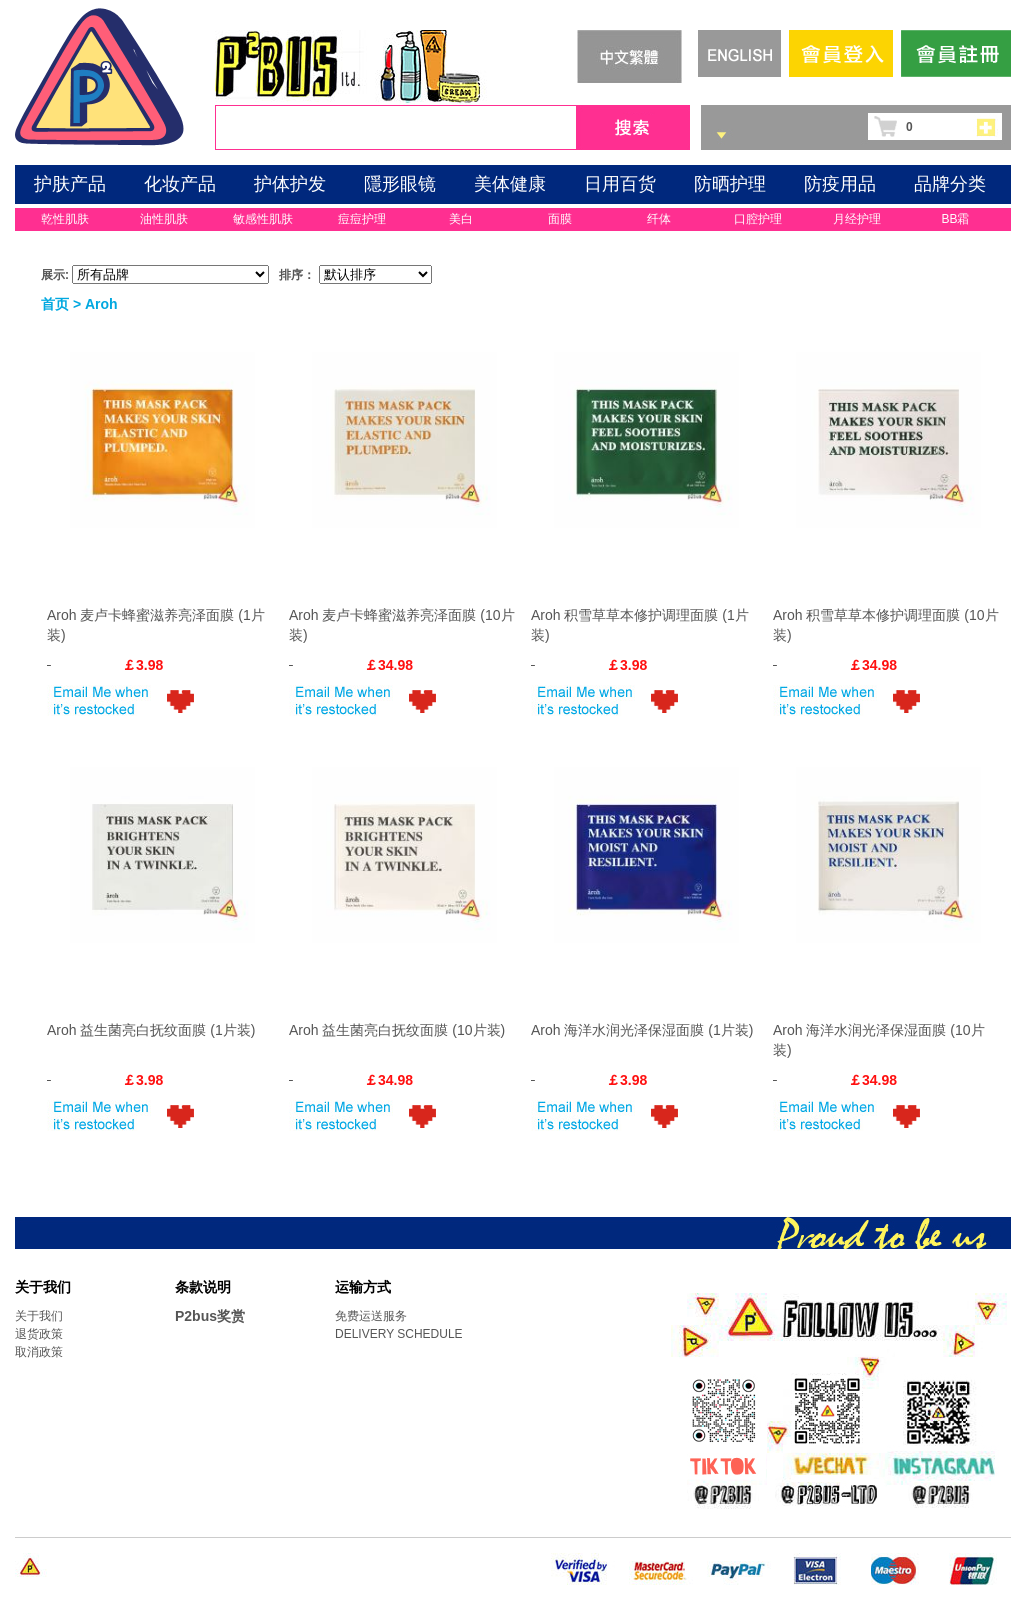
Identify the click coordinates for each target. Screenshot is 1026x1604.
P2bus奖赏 (210, 1316)
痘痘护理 (362, 219)
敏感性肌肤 (263, 219)
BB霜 (955, 219)
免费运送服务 (371, 1316)
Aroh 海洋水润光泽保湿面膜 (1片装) (642, 1030)
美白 (461, 219)
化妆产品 (180, 184)
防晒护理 (730, 184)
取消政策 (39, 1352)
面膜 (560, 219)
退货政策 (39, 1334)
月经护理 (857, 219)
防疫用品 (840, 184)
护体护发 (290, 184)
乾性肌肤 (65, 219)
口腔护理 (758, 219)
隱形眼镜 (400, 184)
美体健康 (510, 184)
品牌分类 (950, 184)
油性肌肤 (164, 219)
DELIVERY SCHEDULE (399, 1334)
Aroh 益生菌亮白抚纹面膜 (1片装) (151, 1030)
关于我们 (39, 1316)
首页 (55, 304)
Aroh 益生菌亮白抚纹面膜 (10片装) (397, 1030)
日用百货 (620, 184)
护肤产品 (70, 184)
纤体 (659, 219)
